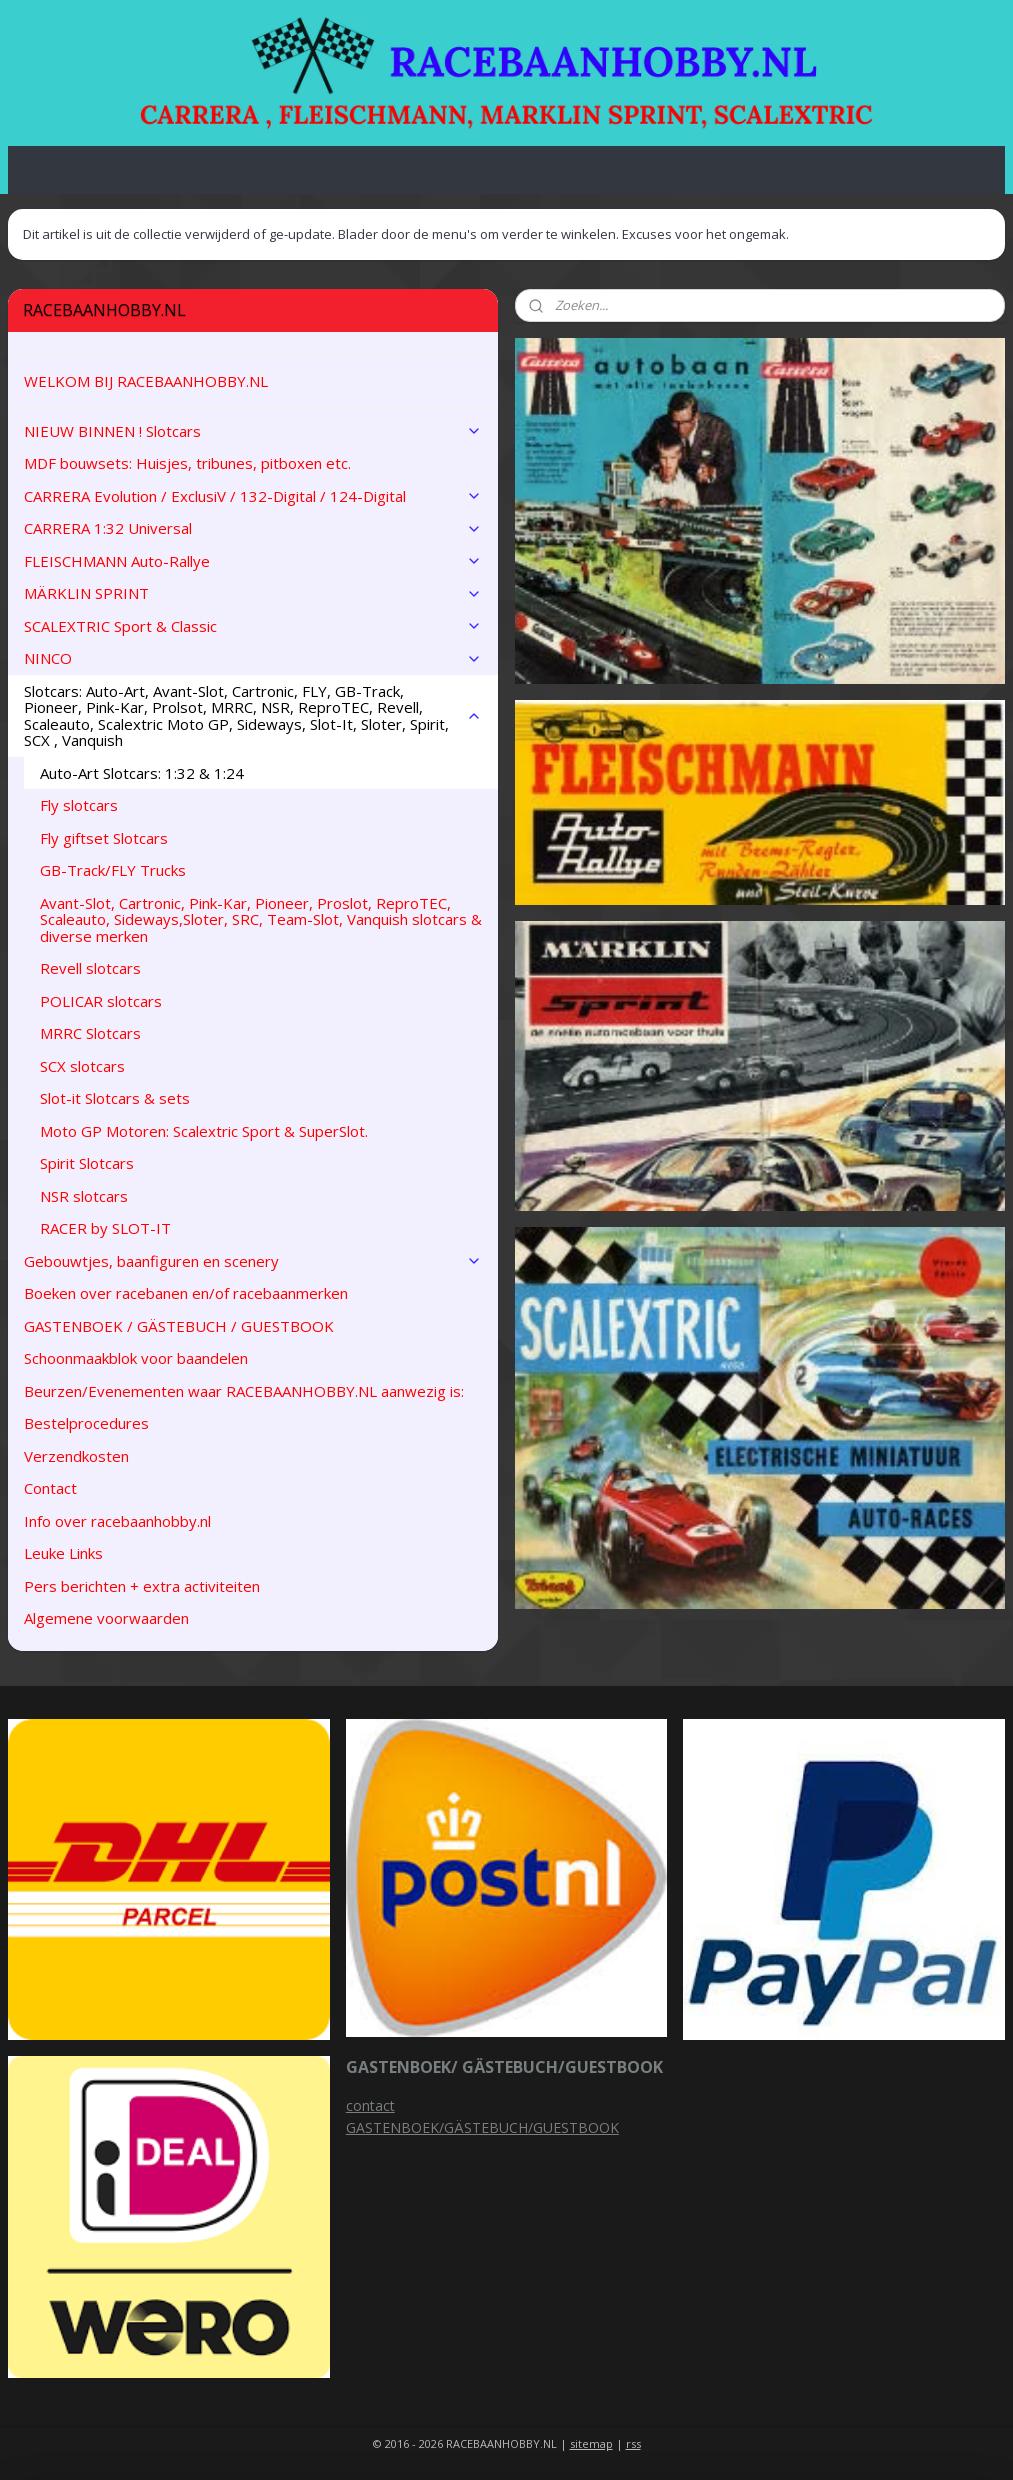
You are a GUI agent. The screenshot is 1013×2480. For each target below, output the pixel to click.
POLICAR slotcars (101, 1001)
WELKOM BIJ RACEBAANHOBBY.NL (146, 381)
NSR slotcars (84, 1196)
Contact (50, 1488)
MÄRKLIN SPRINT (253, 593)
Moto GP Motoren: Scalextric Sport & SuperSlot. (204, 1131)
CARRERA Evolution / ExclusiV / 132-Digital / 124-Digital (253, 496)
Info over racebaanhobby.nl (117, 1521)
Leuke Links (63, 1553)
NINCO (253, 658)
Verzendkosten (76, 1456)
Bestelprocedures (86, 1423)
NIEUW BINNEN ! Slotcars (253, 431)
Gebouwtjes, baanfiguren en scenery (253, 1261)
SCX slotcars (82, 1066)
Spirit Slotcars (87, 1163)
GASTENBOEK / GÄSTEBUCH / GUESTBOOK (179, 1326)
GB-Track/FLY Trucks (113, 870)
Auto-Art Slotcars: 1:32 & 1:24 (142, 773)
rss (633, 2443)
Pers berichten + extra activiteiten (142, 1586)
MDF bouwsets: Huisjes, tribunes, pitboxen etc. (187, 463)
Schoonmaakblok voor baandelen (136, 1358)
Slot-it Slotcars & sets (115, 1098)
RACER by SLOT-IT (105, 1228)
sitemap (591, 2443)
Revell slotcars (90, 968)
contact (370, 2105)
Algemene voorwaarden (106, 1618)
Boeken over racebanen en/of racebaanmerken (186, 1293)
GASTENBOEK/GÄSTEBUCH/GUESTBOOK (482, 2127)
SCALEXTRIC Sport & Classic (253, 626)
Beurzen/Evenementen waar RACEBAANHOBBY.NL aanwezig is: (244, 1391)
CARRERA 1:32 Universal (253, 528)
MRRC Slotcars (90, 1033)
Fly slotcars (79, 805)
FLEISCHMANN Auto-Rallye (253, 561)
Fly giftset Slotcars (104, 838)
